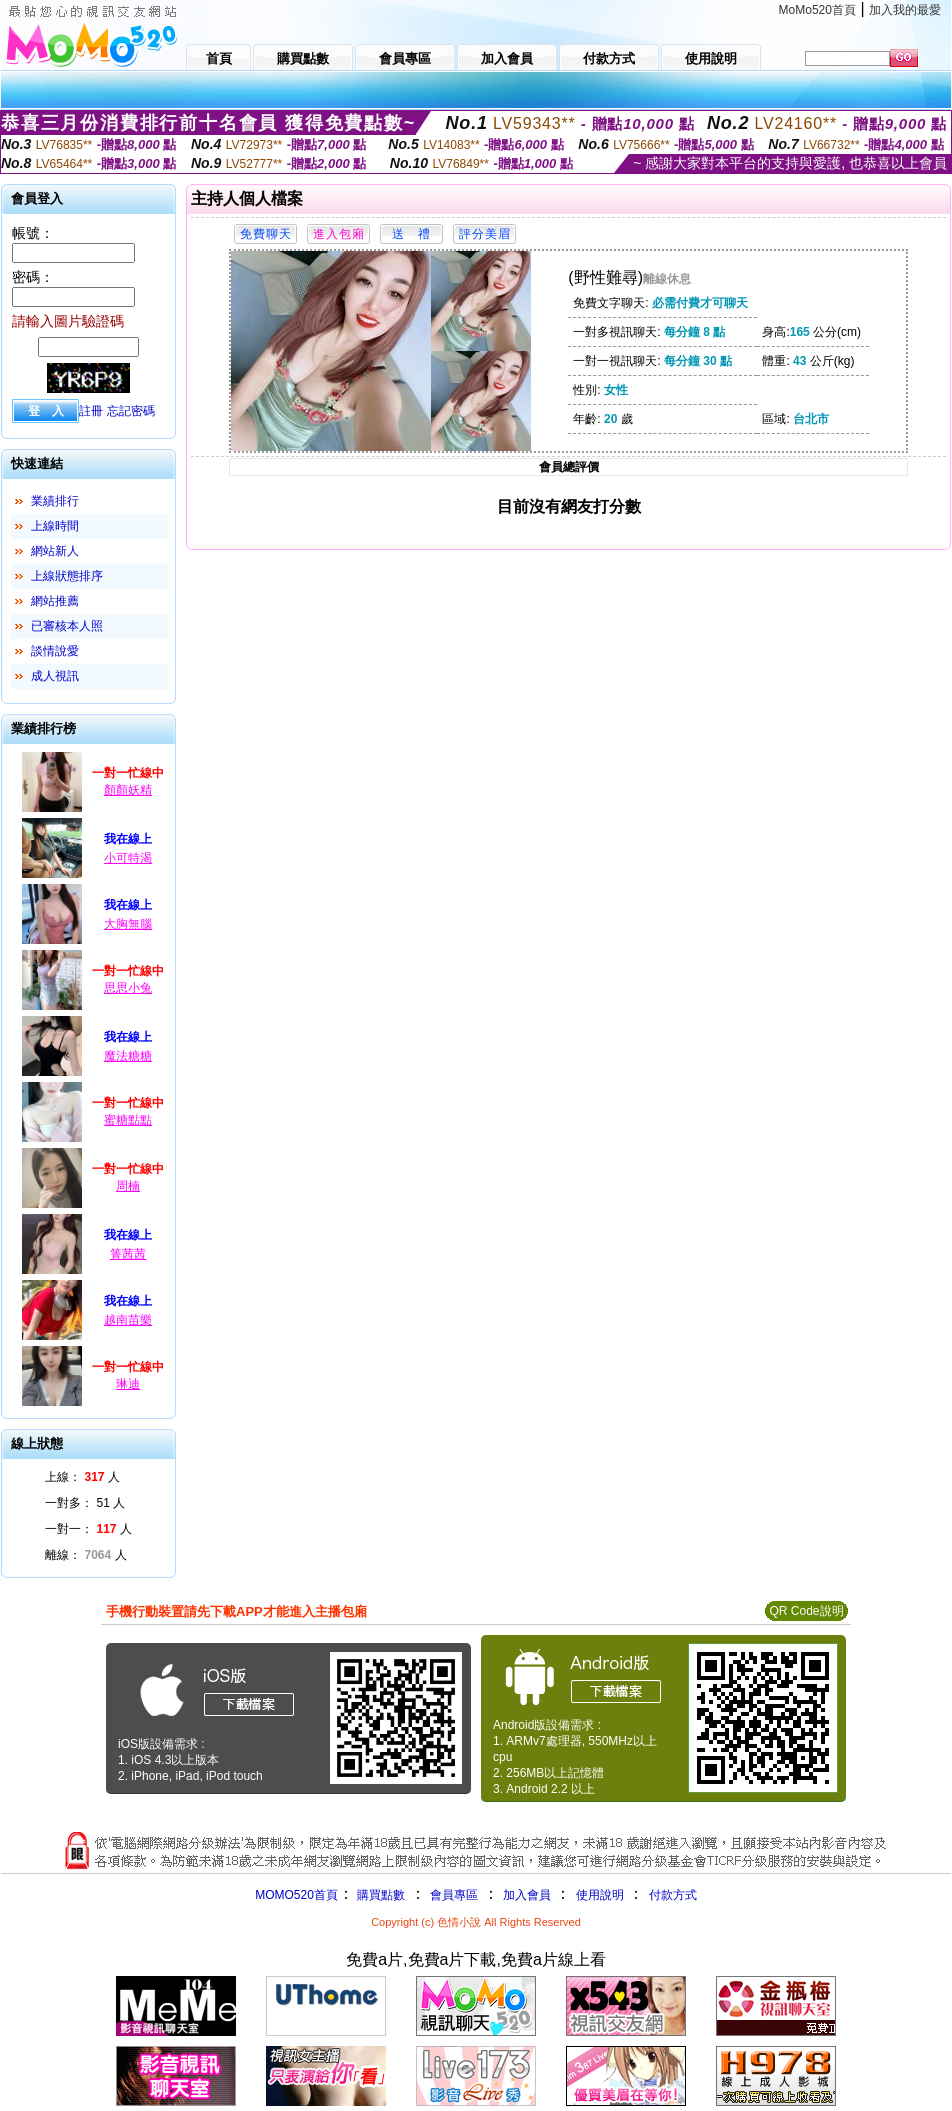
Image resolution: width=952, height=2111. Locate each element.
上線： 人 (82, 1477)
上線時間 (55, 526)
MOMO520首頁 (296, 1895)
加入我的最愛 (905, 10)
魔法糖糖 (128, 1056)
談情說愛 (55, 651)
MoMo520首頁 (817, 10)
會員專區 (454, 1895)
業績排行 (55, 501)
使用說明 (600, 1895)
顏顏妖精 (128, 790)
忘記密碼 (131, 411)
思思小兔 (128, 988)
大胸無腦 (128, 924)
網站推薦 (55, 601)
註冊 (91, 411)
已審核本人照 (67, 626)
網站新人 (55, 551)
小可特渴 (128, 858)
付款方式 (673, 1895)
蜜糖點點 (128, 1120)
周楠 (128, 1186)
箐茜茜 (128, 1254)
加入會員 (527, 1895)
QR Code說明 (806, 1611)
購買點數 (379, 1895)
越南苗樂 (128, 1320)
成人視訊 (55, 676)
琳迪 (128, 1384)
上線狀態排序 (67, 576)
